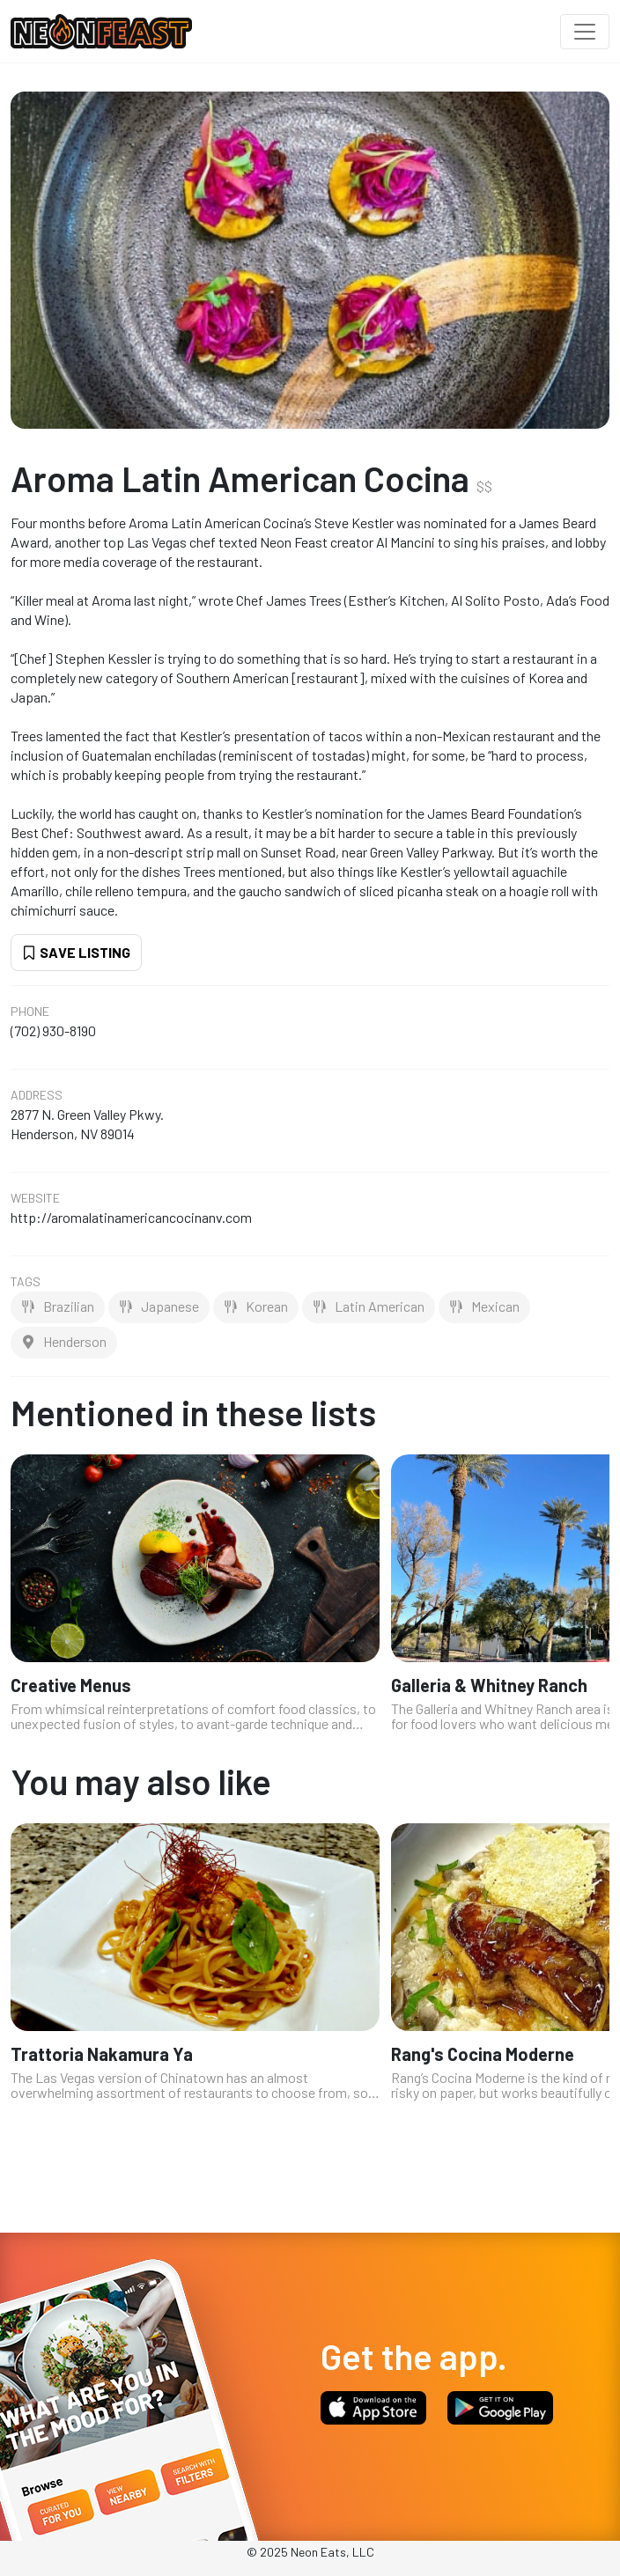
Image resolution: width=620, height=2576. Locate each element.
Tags (26, 1282)
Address (37, 1095)
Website (35, 1198)
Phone (30, 1011)
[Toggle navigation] (584, 31)
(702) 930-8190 (53, 1030)
